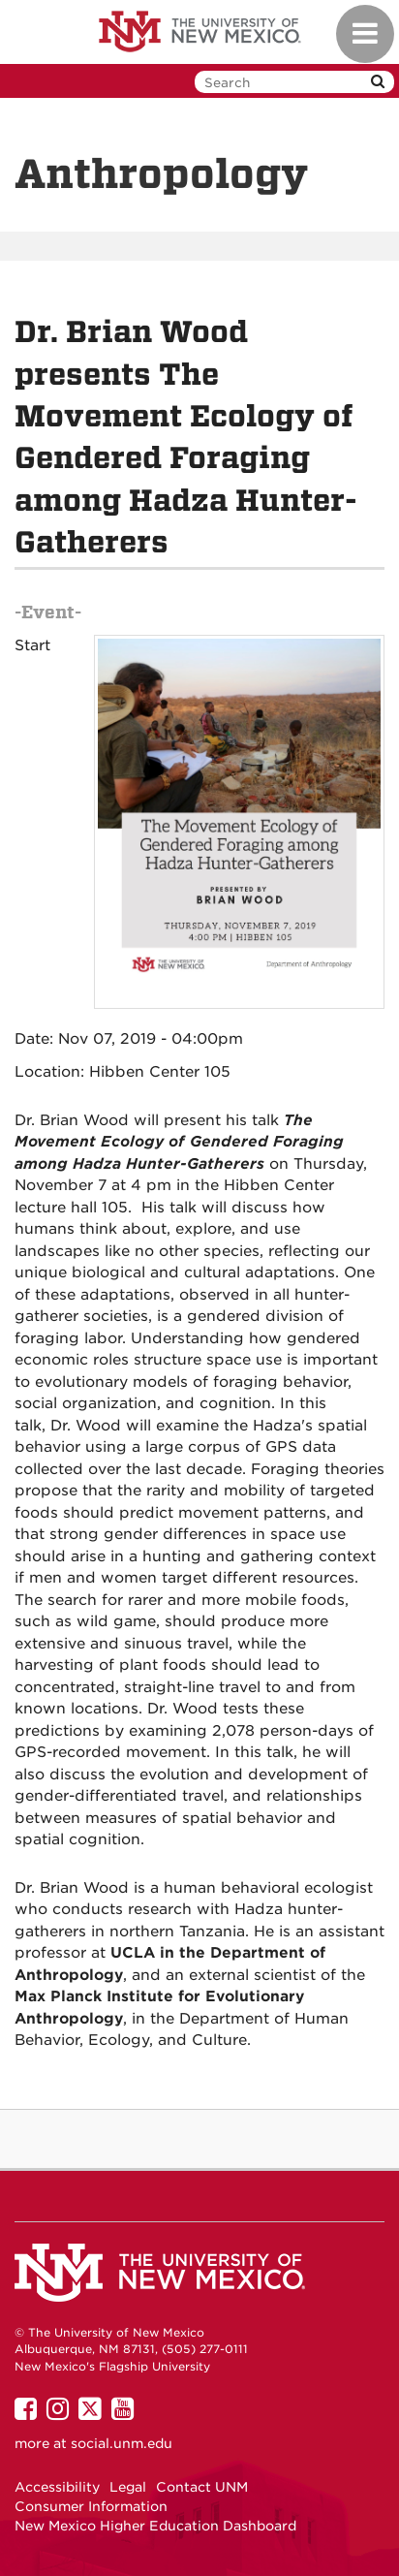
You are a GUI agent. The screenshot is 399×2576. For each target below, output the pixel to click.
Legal (127, 2487)
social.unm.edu (121, 2443)
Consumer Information (91, 2506)
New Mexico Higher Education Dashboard (155, 2525)
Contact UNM (202, 2487)
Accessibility (57, 2487)
